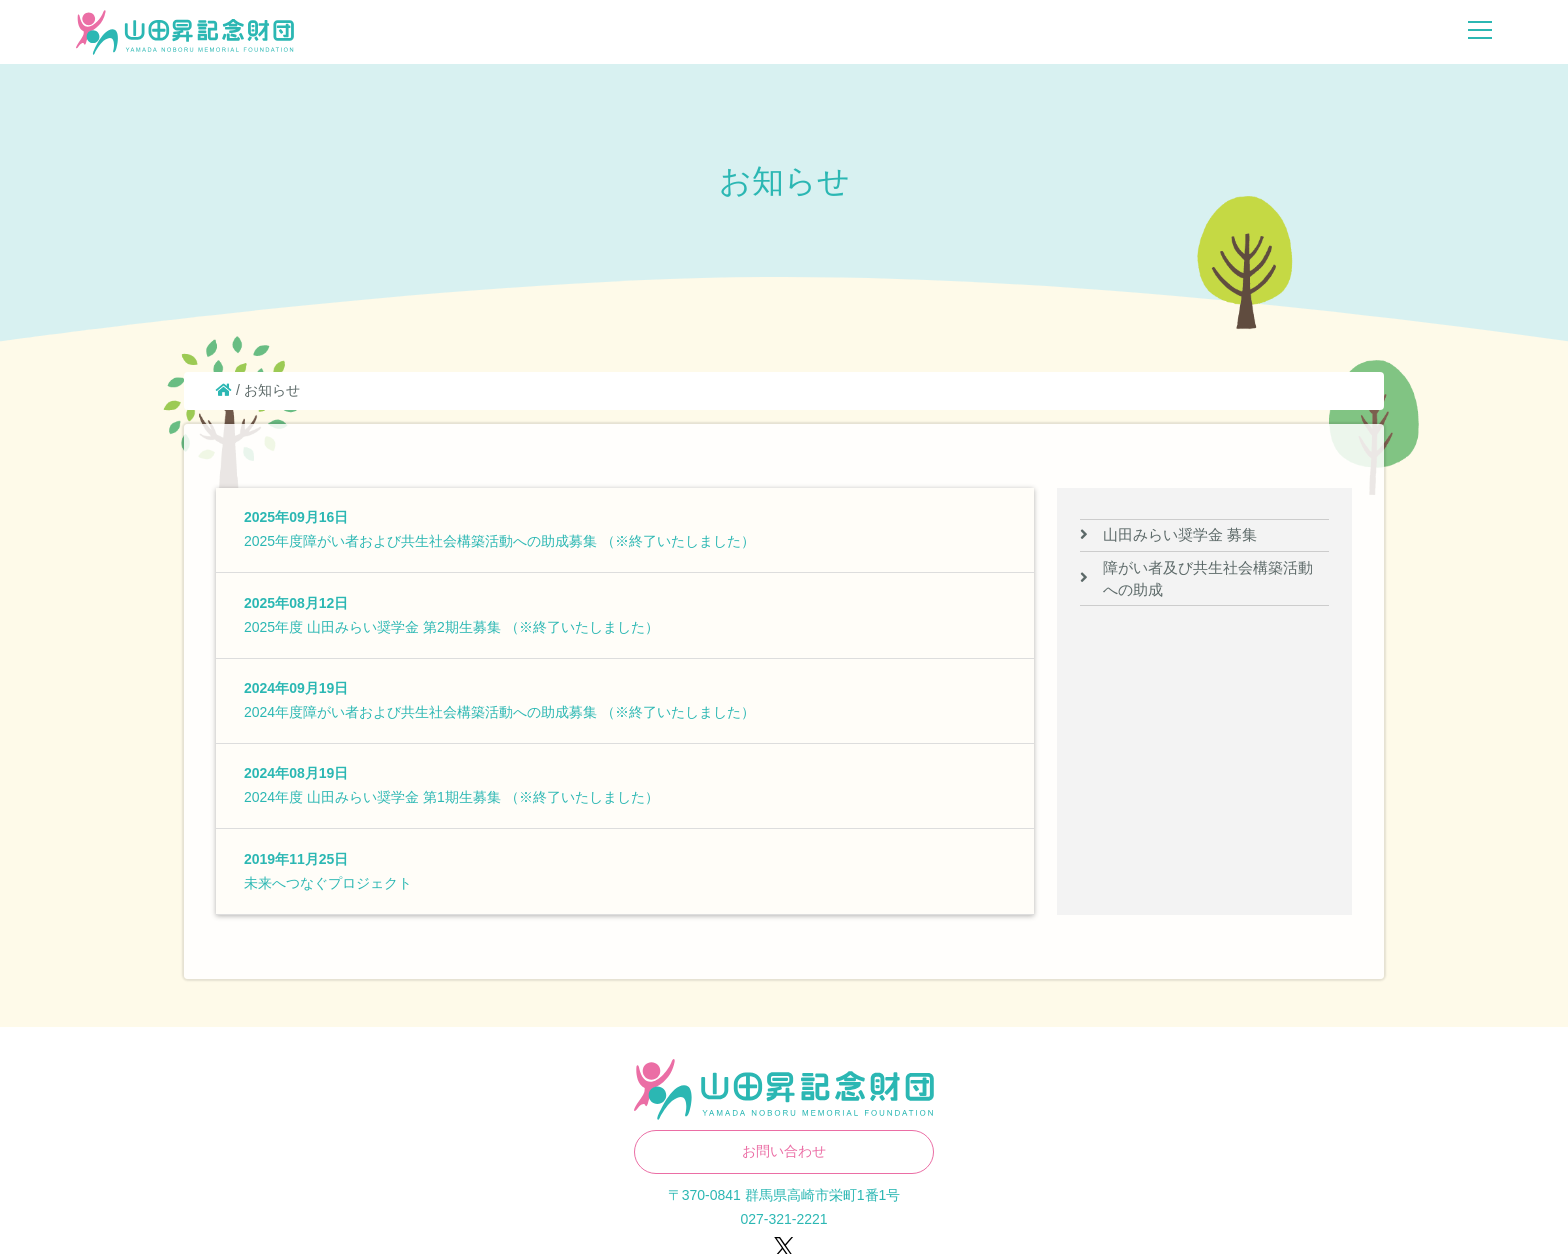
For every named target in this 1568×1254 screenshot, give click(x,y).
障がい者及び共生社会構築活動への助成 (1208, 578)
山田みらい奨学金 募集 (1180, 534)
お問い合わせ (784, 1151)
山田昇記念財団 (185, 33)
